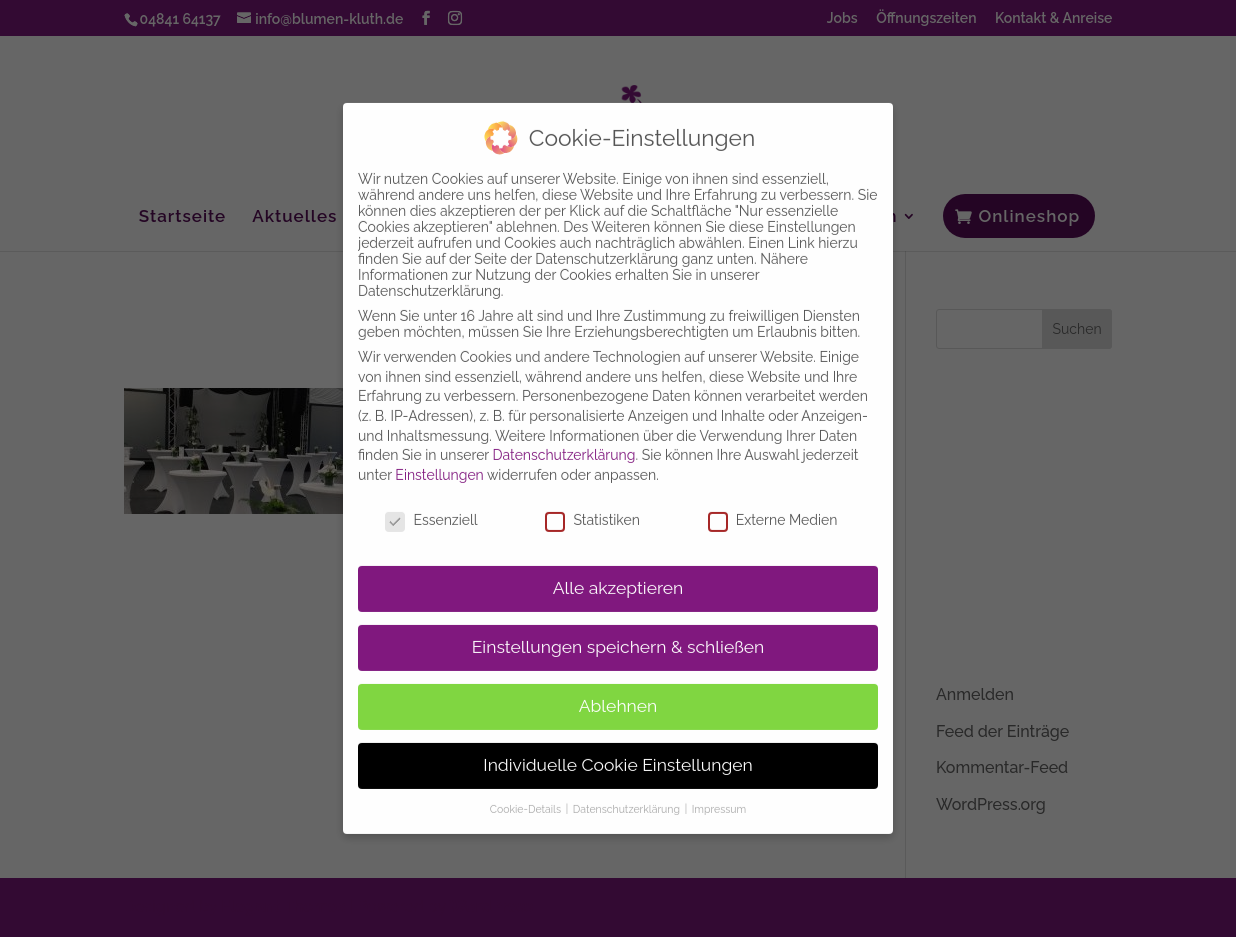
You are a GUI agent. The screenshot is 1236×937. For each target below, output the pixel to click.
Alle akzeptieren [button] (618, 579)
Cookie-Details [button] (527, 799)
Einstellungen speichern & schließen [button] (618, 638)
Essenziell (431, 510)
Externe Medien (773, 510)
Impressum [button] (719, 799)
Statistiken (592, 510)
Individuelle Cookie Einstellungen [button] (617, 755)
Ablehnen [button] (618, 697)
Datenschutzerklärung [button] (628, 799)
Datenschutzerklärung (564, 446)
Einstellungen (439, 465)
